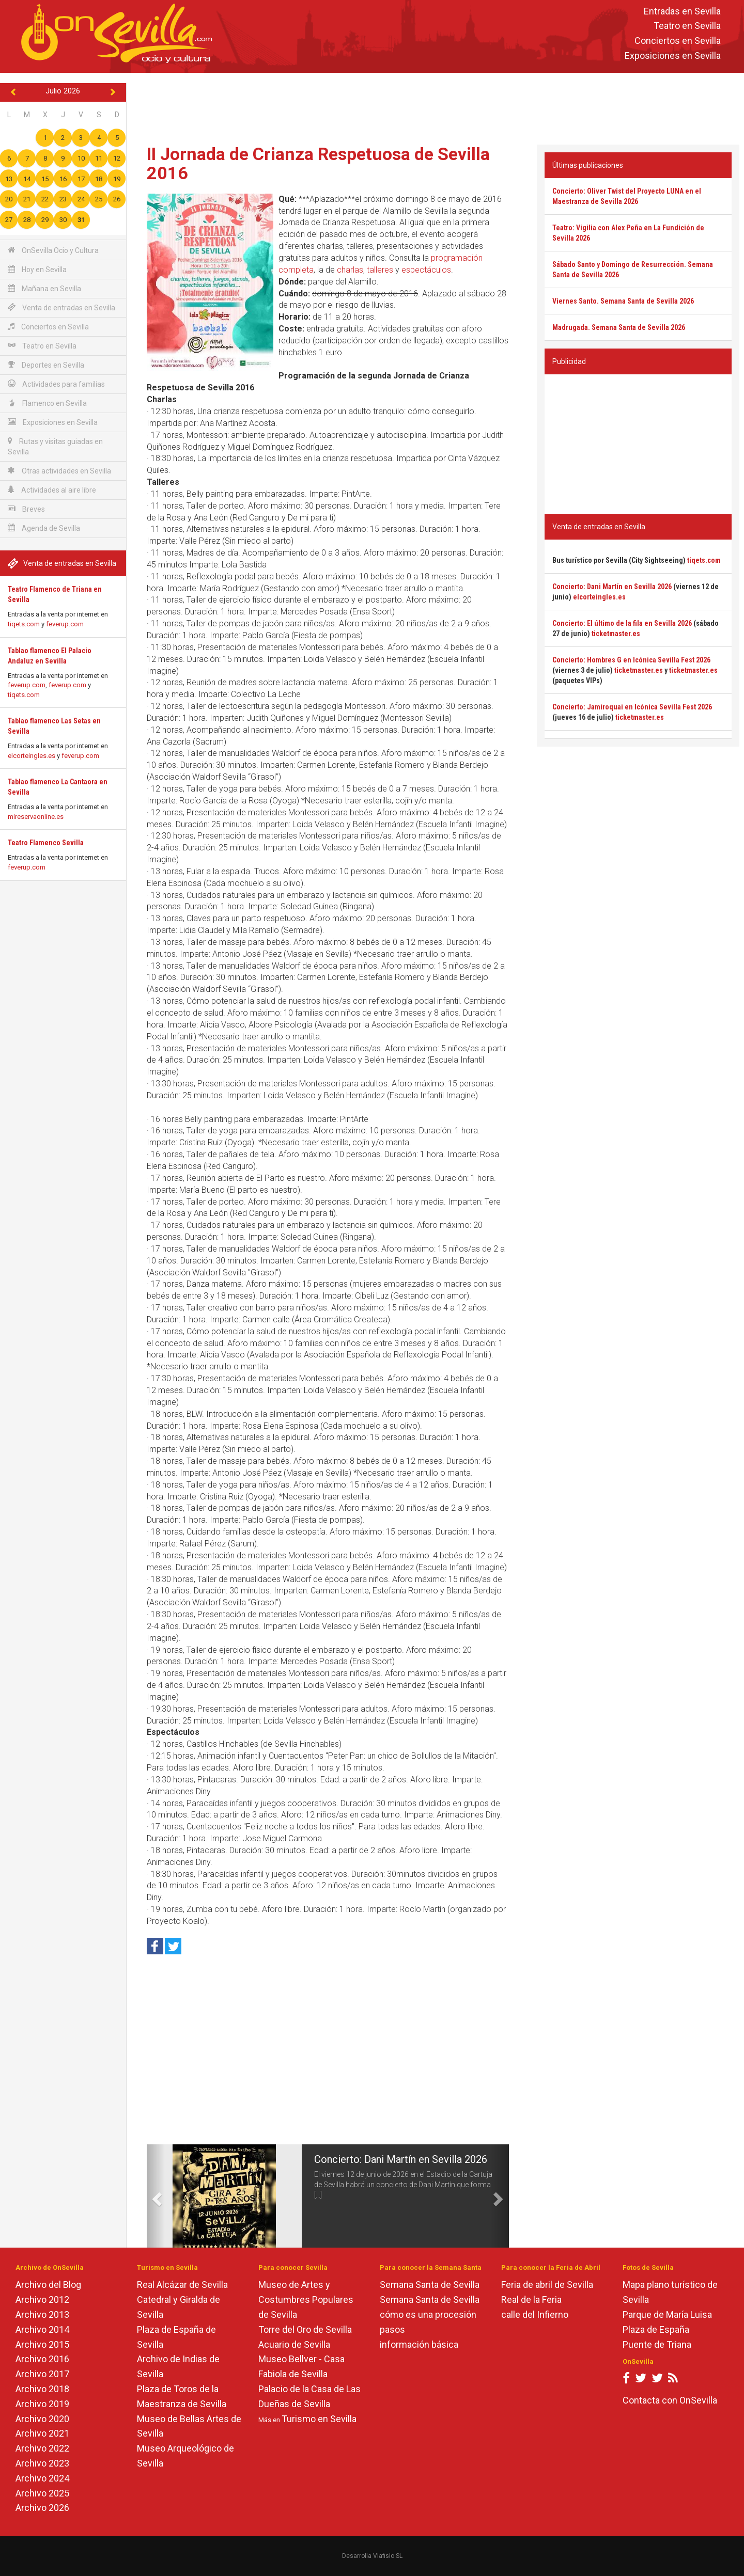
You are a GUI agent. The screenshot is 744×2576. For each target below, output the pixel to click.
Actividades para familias (56, 384)
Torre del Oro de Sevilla (305, 2329)
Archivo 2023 (42, 2463)
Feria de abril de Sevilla (547, 2284)
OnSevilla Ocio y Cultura (53, 250)
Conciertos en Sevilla (677, 41)
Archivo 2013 (42, 2314)
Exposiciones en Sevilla (673, 55)
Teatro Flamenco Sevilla (46, 843)
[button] (156, 2196)
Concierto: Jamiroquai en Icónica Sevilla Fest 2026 (632, 707)
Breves (26, 508)
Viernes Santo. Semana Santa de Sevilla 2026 (623, 301)
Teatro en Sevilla (687, 26)
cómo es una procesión (428, 2314)
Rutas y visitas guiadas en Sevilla (55, 446)
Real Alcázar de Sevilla (182, 2284)
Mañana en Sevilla (44, 288)
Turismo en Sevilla (319, 2418)
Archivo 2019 (42, 2403)
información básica (419, 2344)
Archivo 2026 (42, 2507)
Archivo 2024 (42, 2478)
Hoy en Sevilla (37, 269)
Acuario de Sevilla (294, 2344)
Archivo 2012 (42, 2299)
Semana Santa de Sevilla (429, 2284)
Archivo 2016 (42, 2358)
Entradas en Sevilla (682, 11)
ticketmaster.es (616, 633)
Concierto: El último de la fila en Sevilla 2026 (622, 623)
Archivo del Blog (48, 2284)
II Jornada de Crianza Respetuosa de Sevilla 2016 (318, 163)
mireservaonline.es (36, 816)
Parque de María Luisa (667, 2314)
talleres (380, 270)
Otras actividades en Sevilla (59, 470)
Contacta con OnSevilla (670, 2400)
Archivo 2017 (42, 2373)
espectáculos (426, 270)
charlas (350, 270)
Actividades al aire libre (52, 489)
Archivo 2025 (42, 2493)
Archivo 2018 (42, 2388)
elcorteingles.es (31, 756)
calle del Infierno (534, 2314)
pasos (392, 2329)
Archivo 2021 (42, 2433)
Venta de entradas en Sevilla (61, 307)
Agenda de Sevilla (44, 528)
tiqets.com (24, 624)
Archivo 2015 (42, 2344)
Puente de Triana (657, 2344)
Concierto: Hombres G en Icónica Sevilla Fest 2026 (631, 660)
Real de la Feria (531, 2299)
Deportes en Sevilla (46, 364)
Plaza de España (656, 2329)
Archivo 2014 (42, 2329)
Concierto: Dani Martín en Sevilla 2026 (400, 2159)
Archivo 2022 (42, 2448)
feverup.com (65, 624)
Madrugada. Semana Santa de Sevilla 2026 (618, 327)
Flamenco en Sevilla (47, 403)
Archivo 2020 (42, 2418)
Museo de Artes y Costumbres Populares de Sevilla (305, 2299)
